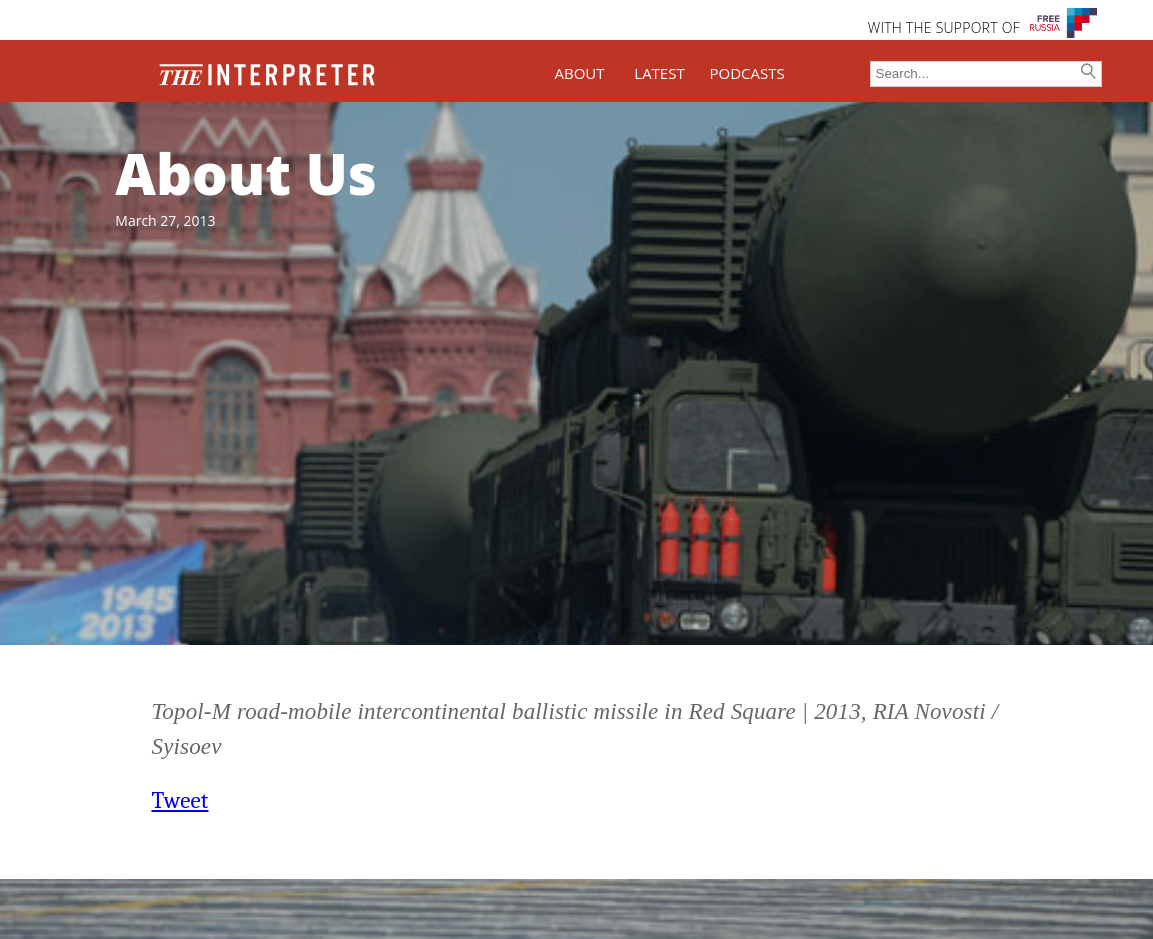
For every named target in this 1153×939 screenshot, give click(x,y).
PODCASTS (747, 73)
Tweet (180, 800)
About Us (246, 173)
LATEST (659, 73)
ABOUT (579, 73)
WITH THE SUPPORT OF (944, 27)
